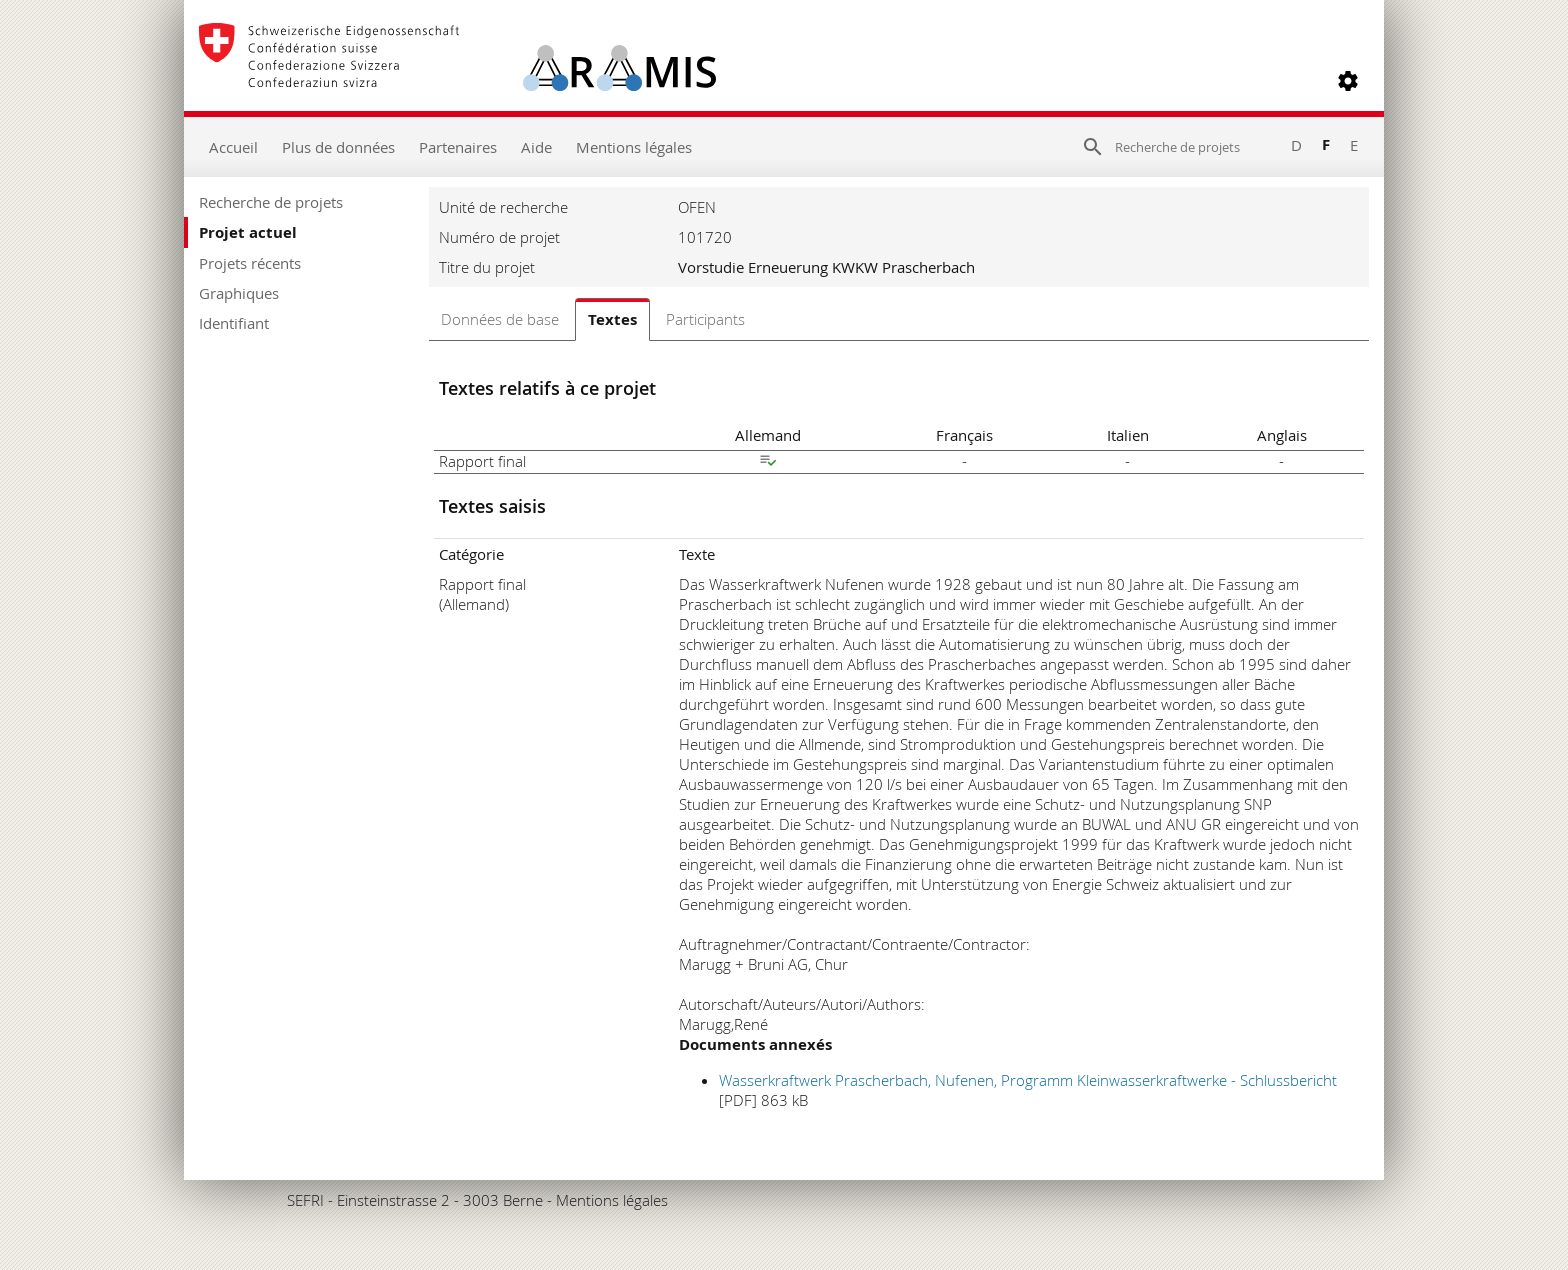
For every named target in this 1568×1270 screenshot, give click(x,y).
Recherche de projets (271, 202)
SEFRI (305, 1200)
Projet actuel (248, 232)
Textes (612, 319)
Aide (536, 147)
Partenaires (458, 147)
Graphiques (239, 293)
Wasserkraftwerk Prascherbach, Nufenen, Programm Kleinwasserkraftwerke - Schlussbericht (1028, 1080)
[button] (1348, 81)
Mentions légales (634, 147)
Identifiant (234, 323)
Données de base (500, 319)
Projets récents (250, 263)
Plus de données (338, 147)
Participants (705, 319)
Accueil (233, 147)
